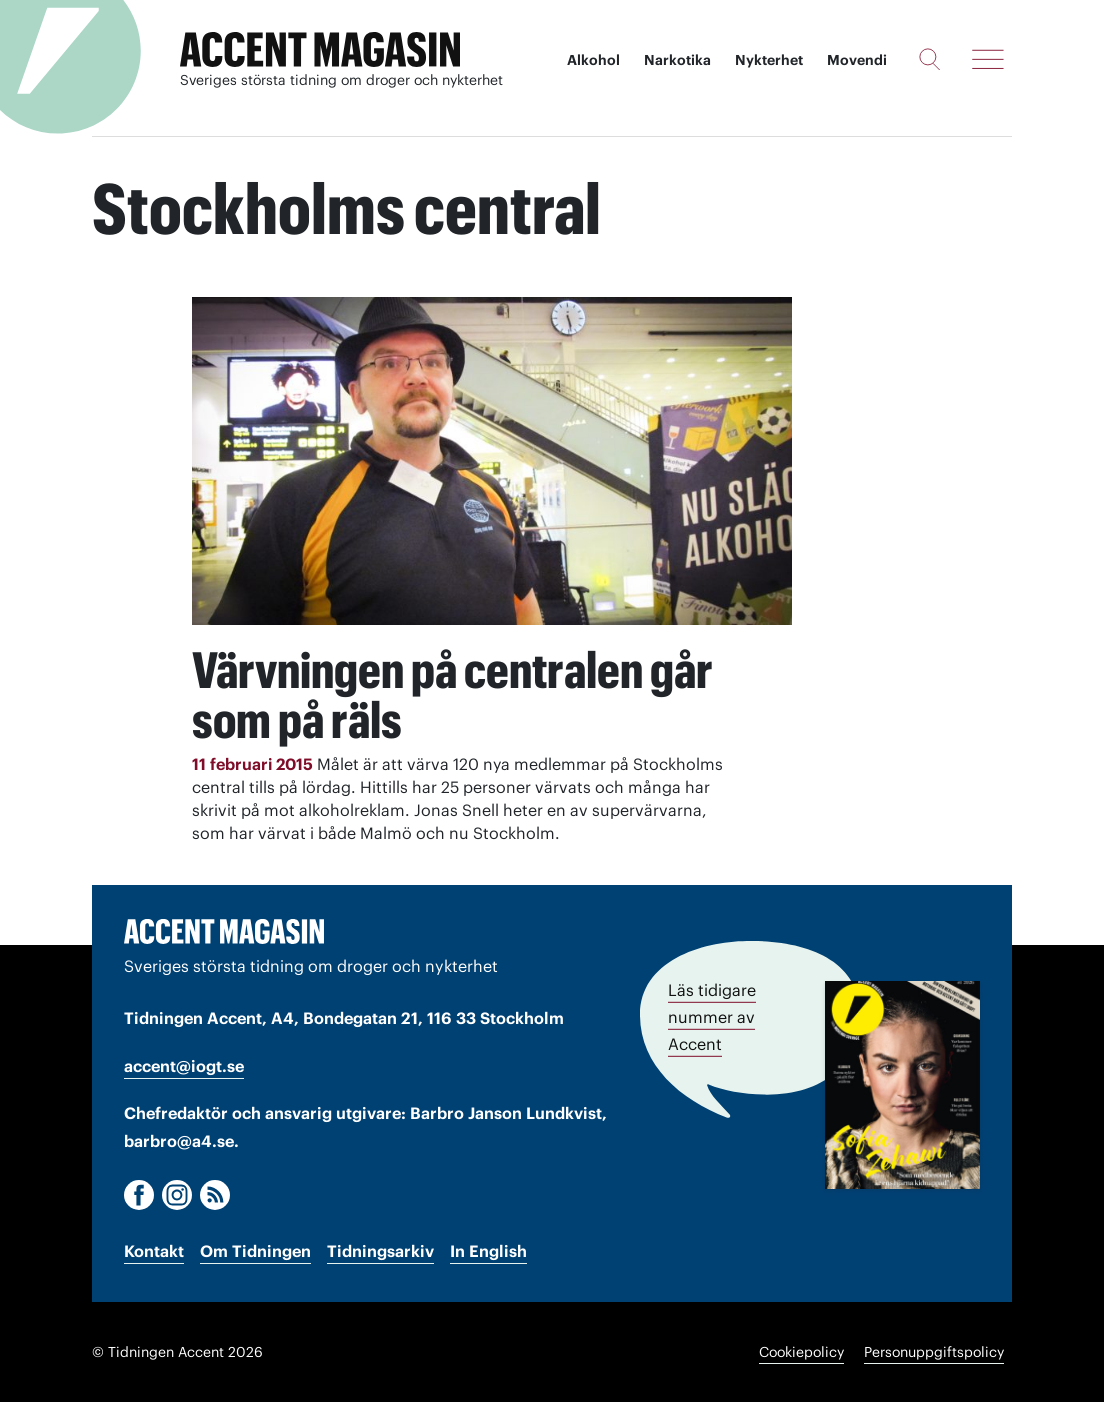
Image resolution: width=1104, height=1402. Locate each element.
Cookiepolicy (801, 1352)
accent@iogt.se (184, 1066)
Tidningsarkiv (380, 1251)
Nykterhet (769, 60)
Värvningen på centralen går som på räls (452, 695)
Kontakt (154, 1251)
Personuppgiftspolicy (934, 1352)
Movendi (857, 60)
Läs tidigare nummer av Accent (712, 1017)
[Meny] (988, 59)
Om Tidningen (255, 1251)
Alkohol (593, 60)
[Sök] (929, 59)
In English (488, 1251)
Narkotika (677, 60)
